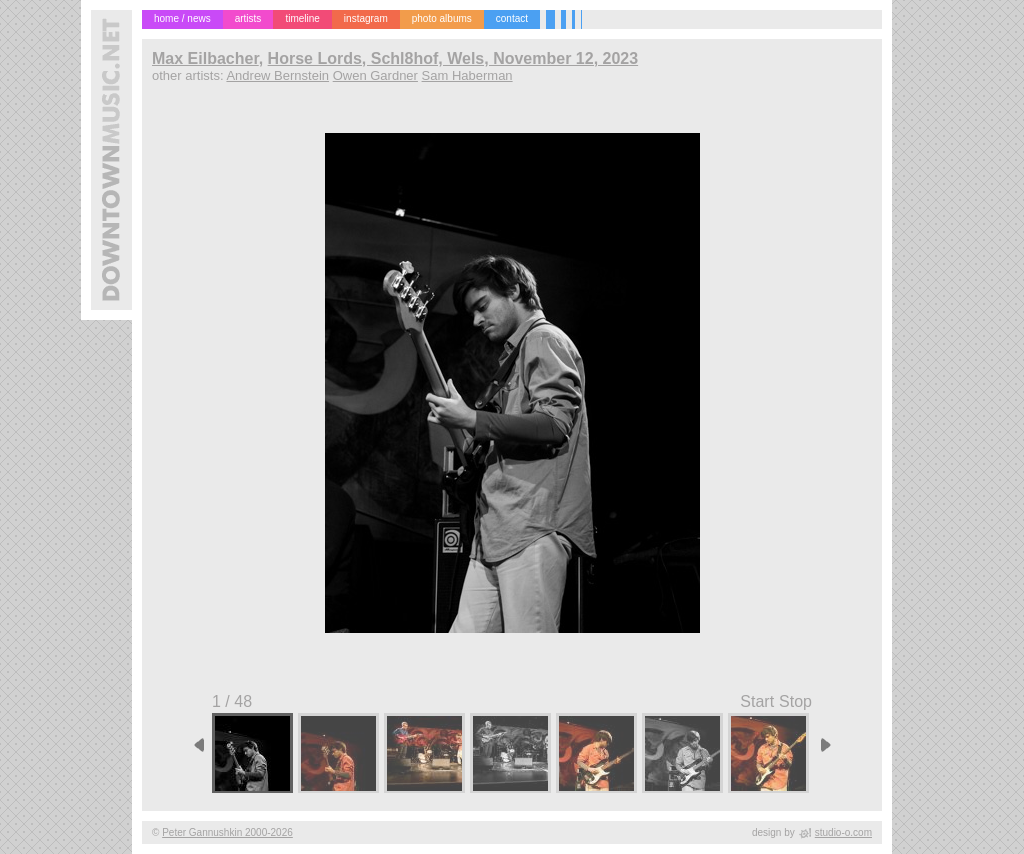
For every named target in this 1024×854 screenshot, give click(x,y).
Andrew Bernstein (277, 75)
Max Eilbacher (205, 58)
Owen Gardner (375, 75)
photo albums (442, 18)
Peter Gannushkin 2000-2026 (227, 832)
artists (248, 18)
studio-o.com (843, 832)
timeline (302, 18)
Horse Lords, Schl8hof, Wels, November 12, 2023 (453, 58)
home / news (182, 18)
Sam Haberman (467, 75)
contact (512, 18)
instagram (366, 18)
